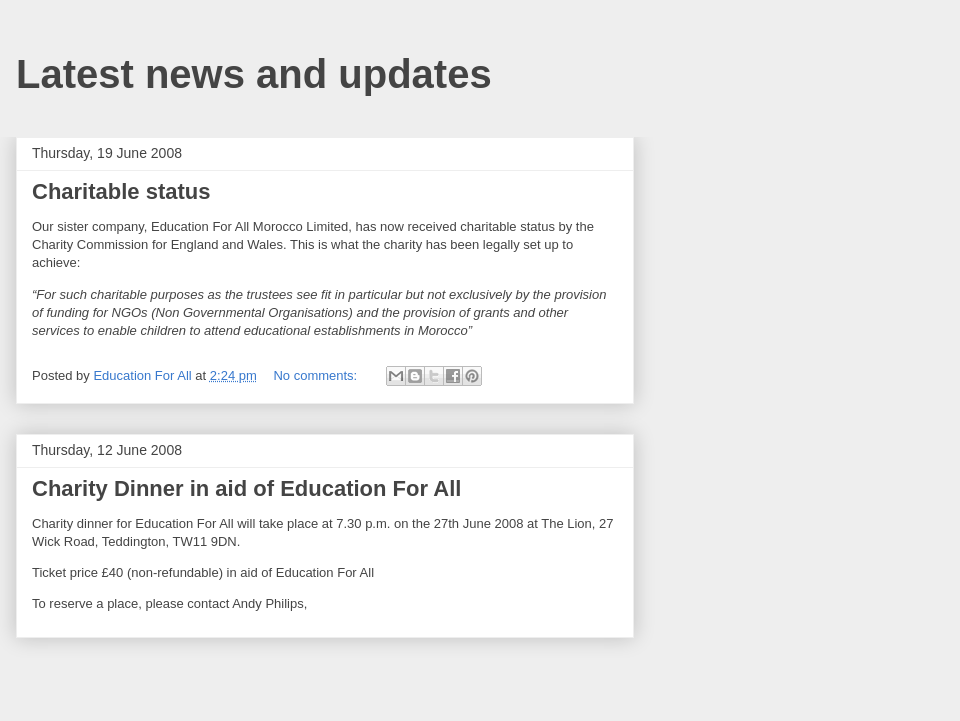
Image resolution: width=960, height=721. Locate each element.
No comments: (316, 375)
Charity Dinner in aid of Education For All (246, 488)
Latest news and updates (254, 74)
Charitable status (121, 191)
